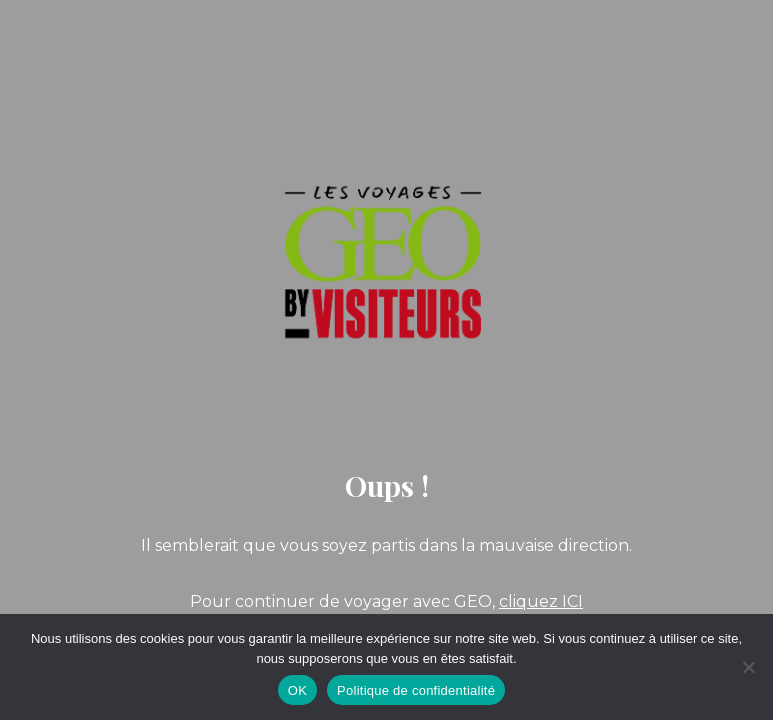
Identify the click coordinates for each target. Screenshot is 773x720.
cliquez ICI (541, 601)
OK (297, 690)
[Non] (748, 667)
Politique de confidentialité (416, 690)
